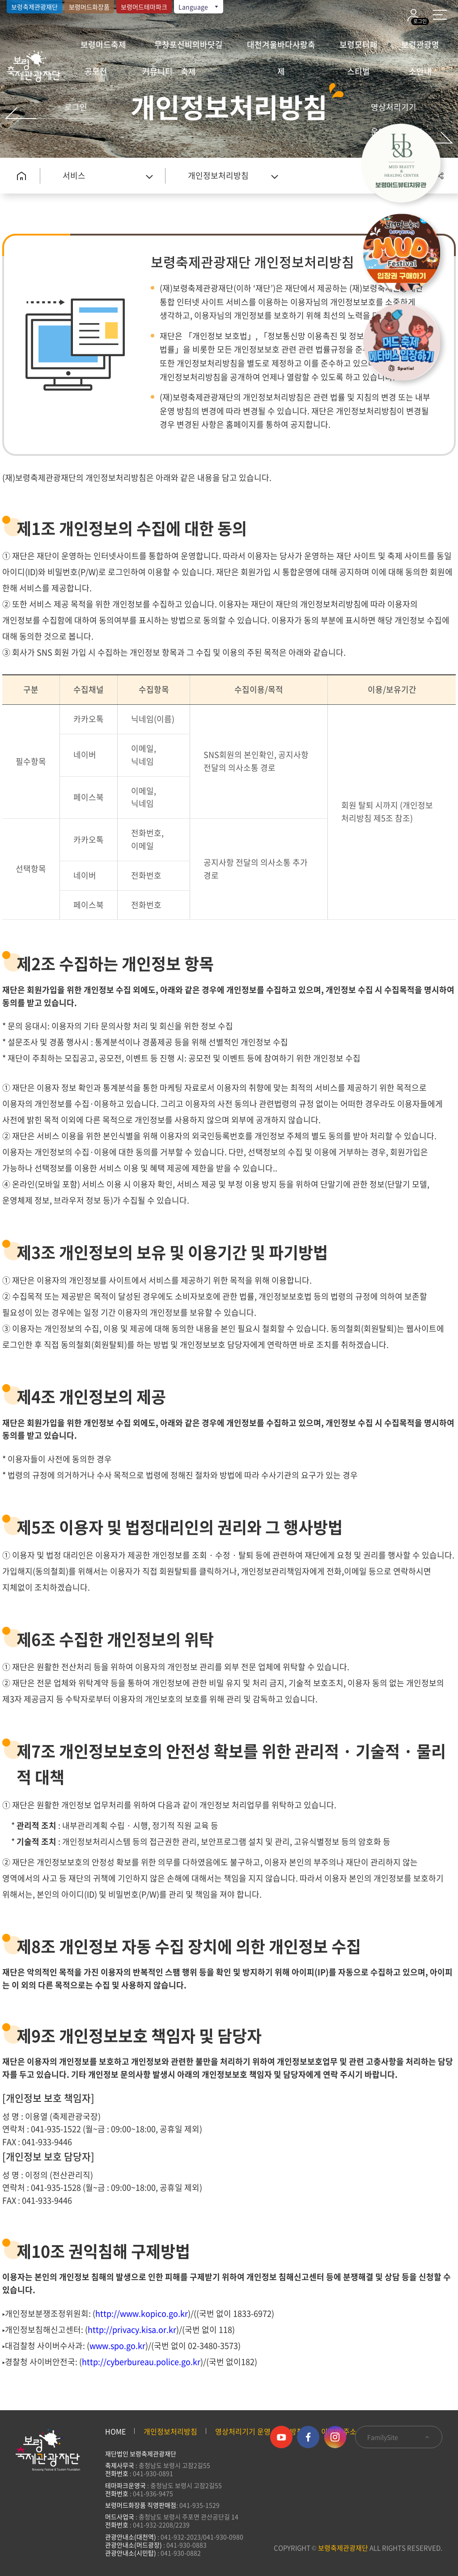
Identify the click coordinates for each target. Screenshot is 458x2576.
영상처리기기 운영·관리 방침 (397, 119)
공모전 (96, 71)
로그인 (75, 107)
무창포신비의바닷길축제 (188, 48)
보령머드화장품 (89, 6)
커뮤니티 (157, 71)
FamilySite (398, 2437)
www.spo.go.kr (117, 2346)
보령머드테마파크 (144, 6)
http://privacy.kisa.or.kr (132, 2329)
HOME (115, 2431)
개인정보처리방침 (218, 175)
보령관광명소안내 (420, 48)
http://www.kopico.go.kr (141, 2313)
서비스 (74, 175)
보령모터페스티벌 (358, 48)
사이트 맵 (440, 15)
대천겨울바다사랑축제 (281, 48)
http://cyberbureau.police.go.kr (141, 2362)
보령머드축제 (103, 44)
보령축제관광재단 (34, 6)
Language (199, 6)
